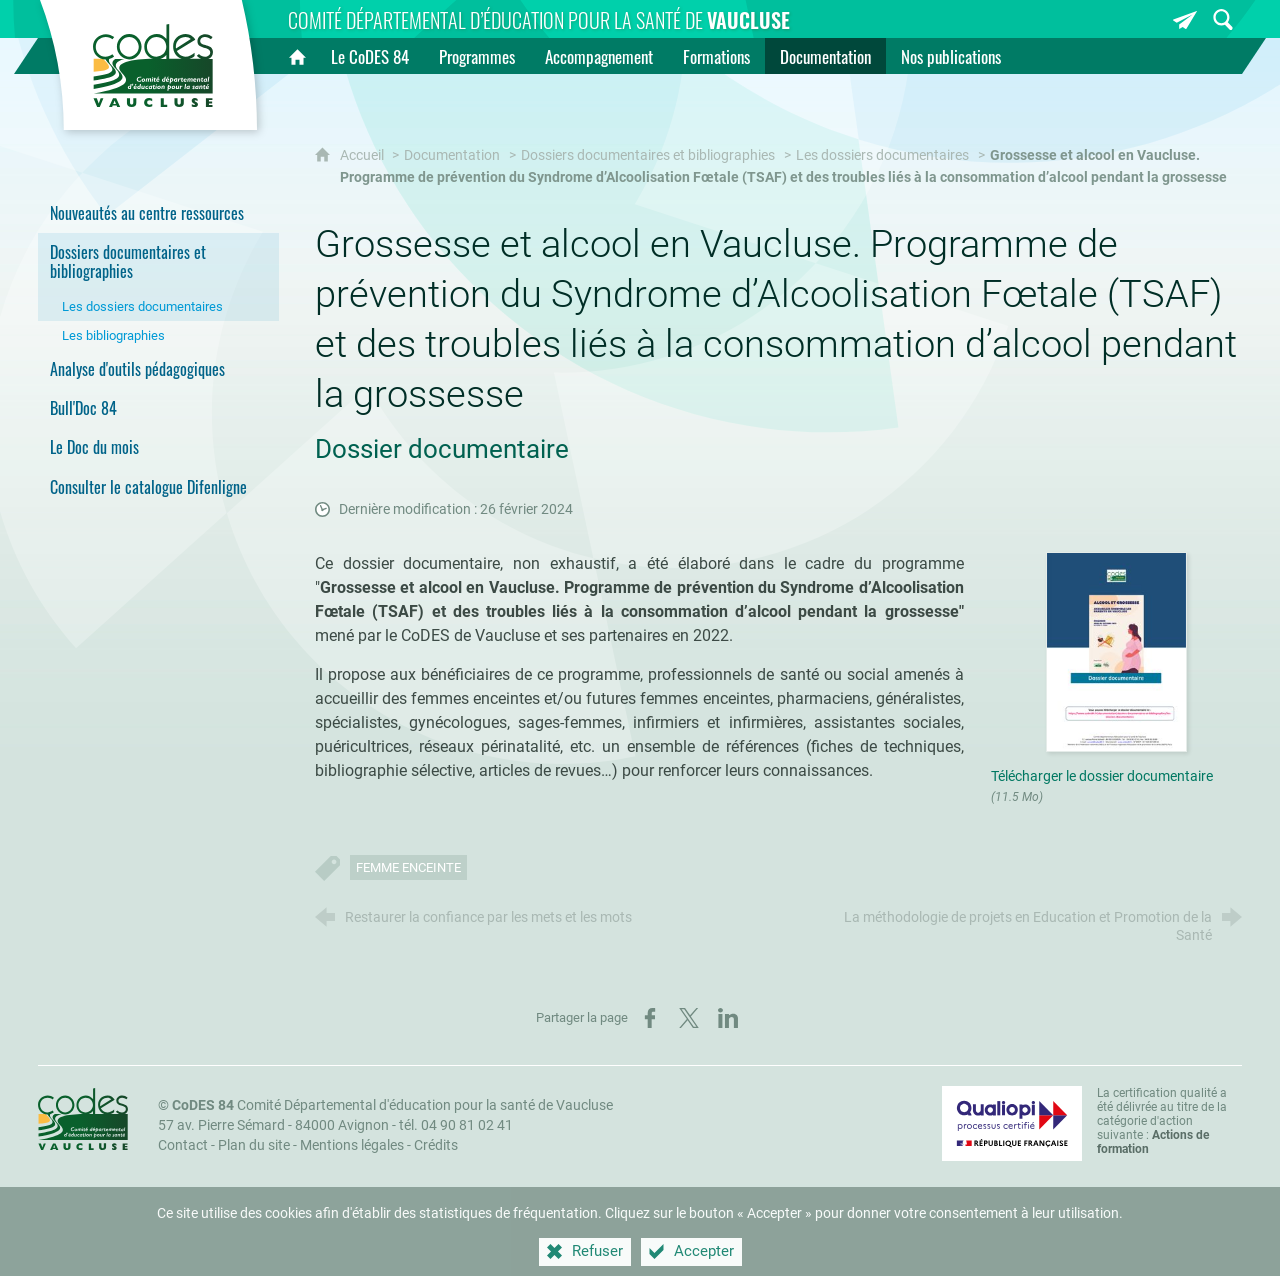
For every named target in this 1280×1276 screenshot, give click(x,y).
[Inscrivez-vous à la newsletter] (1185, 19)
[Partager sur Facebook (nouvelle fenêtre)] (650, 1018)
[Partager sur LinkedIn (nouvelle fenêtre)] (728, 1018)
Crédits (436, 1145)
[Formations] (716, 56)
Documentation (452, 155)
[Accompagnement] (599, 56)
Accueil (363, 155)
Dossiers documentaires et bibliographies (648, 155)
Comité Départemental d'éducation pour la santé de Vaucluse (392, 1105)
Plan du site (254, 1145)
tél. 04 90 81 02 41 (456, 1125)
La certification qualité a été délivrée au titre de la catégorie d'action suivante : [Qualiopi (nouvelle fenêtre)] (1162, 1121)
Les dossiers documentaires (882, 155)
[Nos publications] (951, 56)
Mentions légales (352, 1145)
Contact (183, 1145)
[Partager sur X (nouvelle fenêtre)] (689, 1018)
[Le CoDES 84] (370, 56)
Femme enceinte (408, 867)
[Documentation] (825, 56)
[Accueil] (297, 56)
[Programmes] (477, 56)
